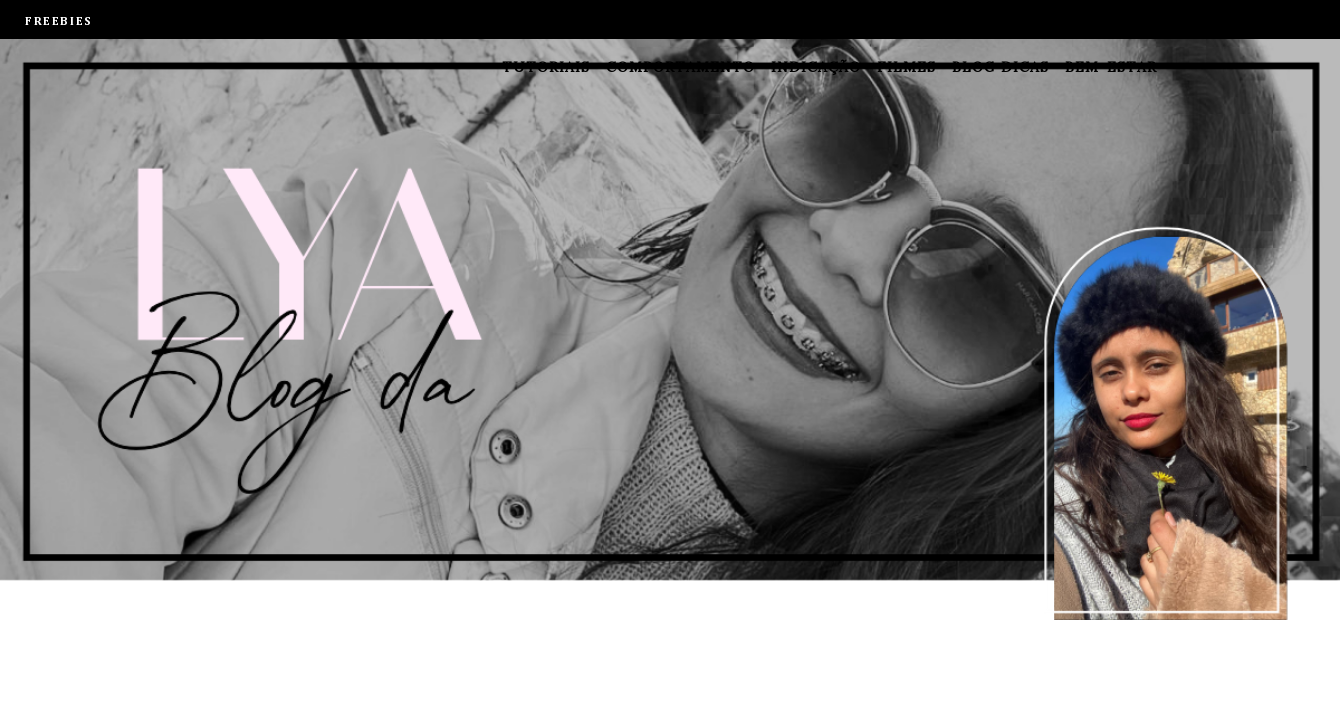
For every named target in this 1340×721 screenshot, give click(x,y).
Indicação (816, 67)
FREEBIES (59, 22)
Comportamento (680, 67)
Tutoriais (546, 67)
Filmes (906, 67)
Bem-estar (1111, 67)
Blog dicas (1000, 67)
